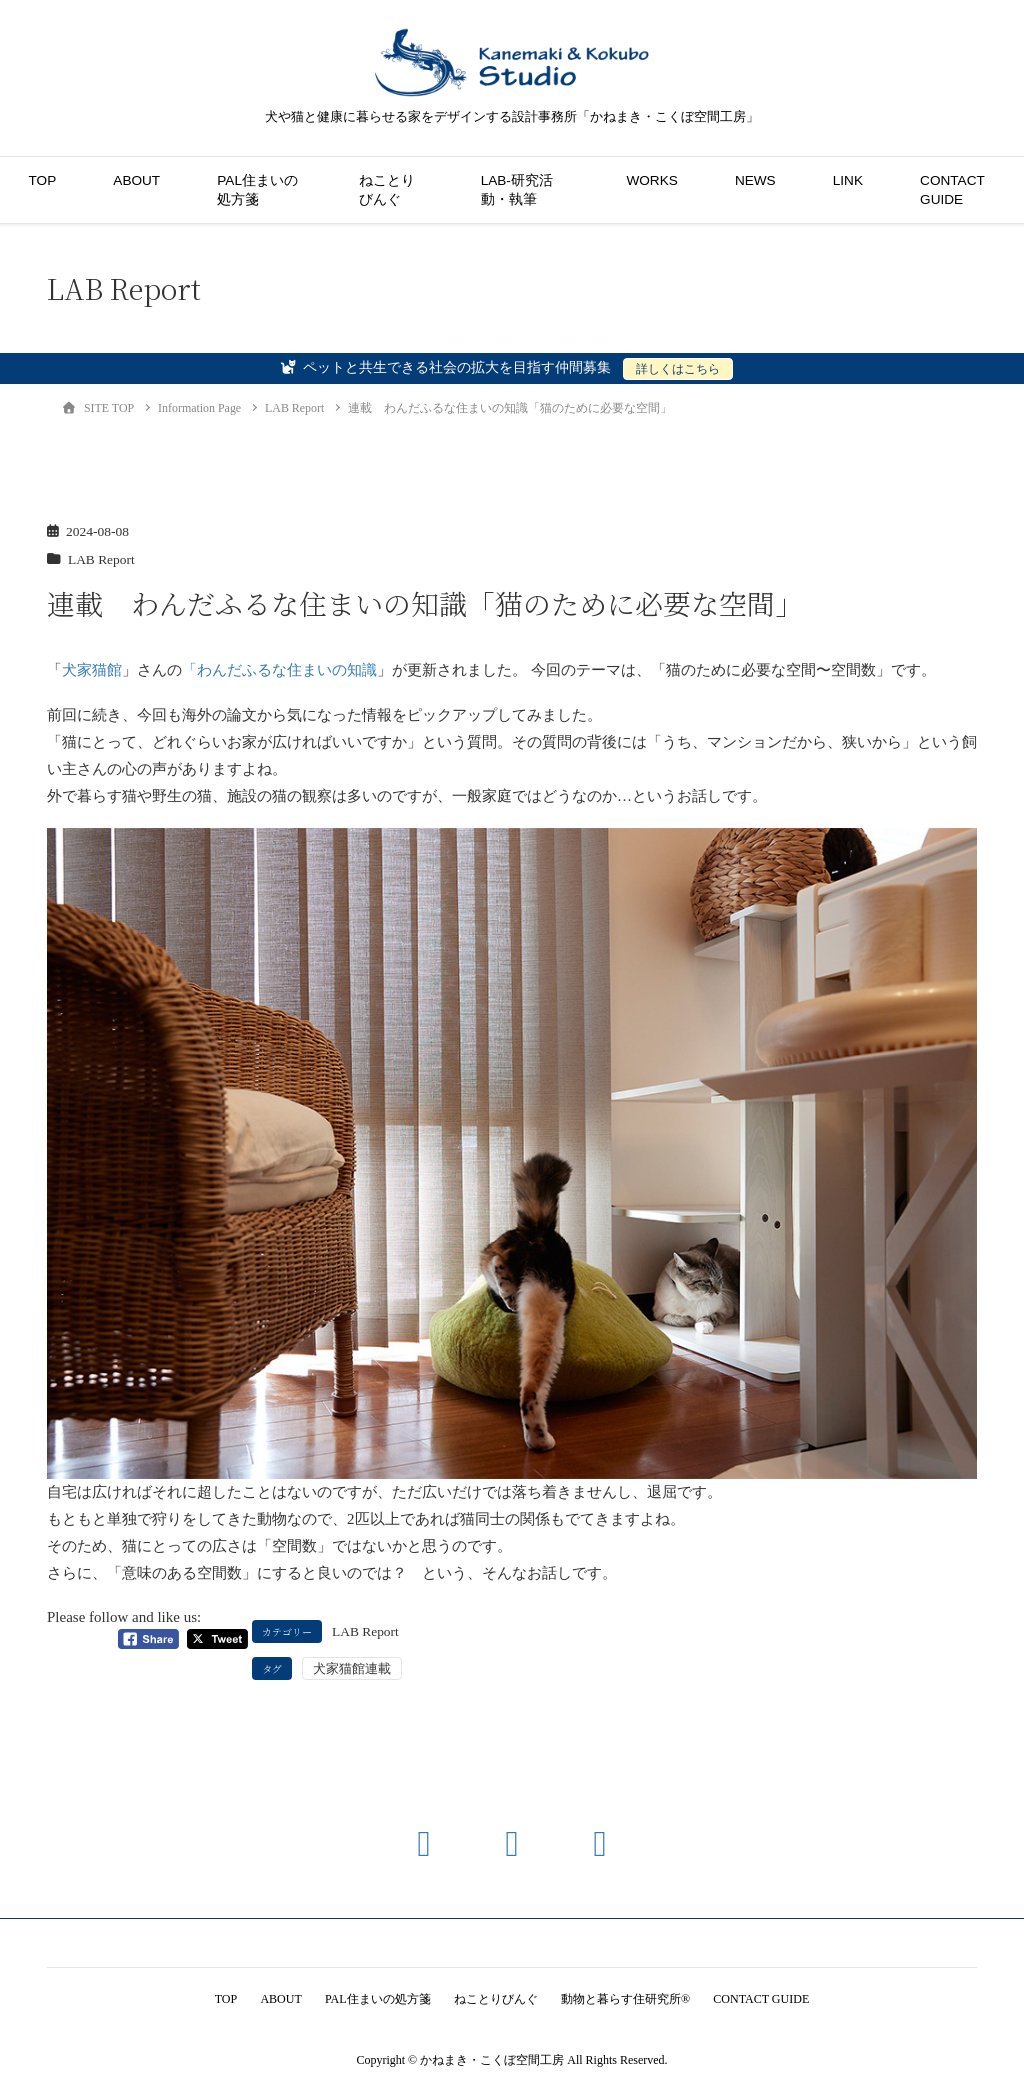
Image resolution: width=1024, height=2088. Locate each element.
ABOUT (136, 180)
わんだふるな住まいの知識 (287, 670)
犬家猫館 (92, 670)
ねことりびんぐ (387, 190)
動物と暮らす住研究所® (628, 1999)
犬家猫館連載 (352, 1668)
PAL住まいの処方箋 (257, 190)
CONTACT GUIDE (952, 190)
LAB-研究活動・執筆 (517, 190)
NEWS (755, 180)
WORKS (651, 180)
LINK (848, 180)
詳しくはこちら (678, 369)
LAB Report (101, 559)
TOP (43, 180)
